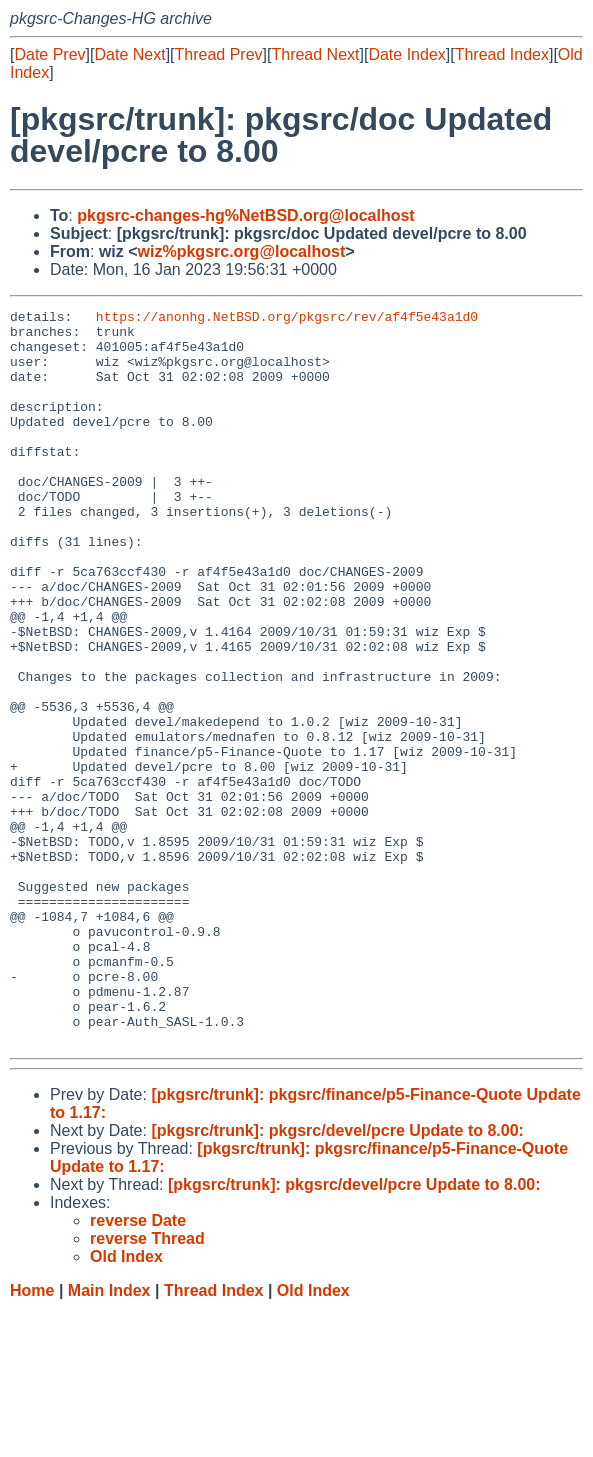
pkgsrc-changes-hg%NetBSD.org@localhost (245, 215)
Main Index (109, 1437)
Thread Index (502, 54)
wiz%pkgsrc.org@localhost (242, 251)
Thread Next (315, 54)
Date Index (406, 54)
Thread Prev (219, 54)
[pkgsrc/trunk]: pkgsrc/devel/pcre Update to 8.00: (337, 1277)
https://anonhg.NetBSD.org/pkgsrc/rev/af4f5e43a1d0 (287, 319)
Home (32, 1437)
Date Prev (49, 54)
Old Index (313, 1437)
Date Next (129, 54)
